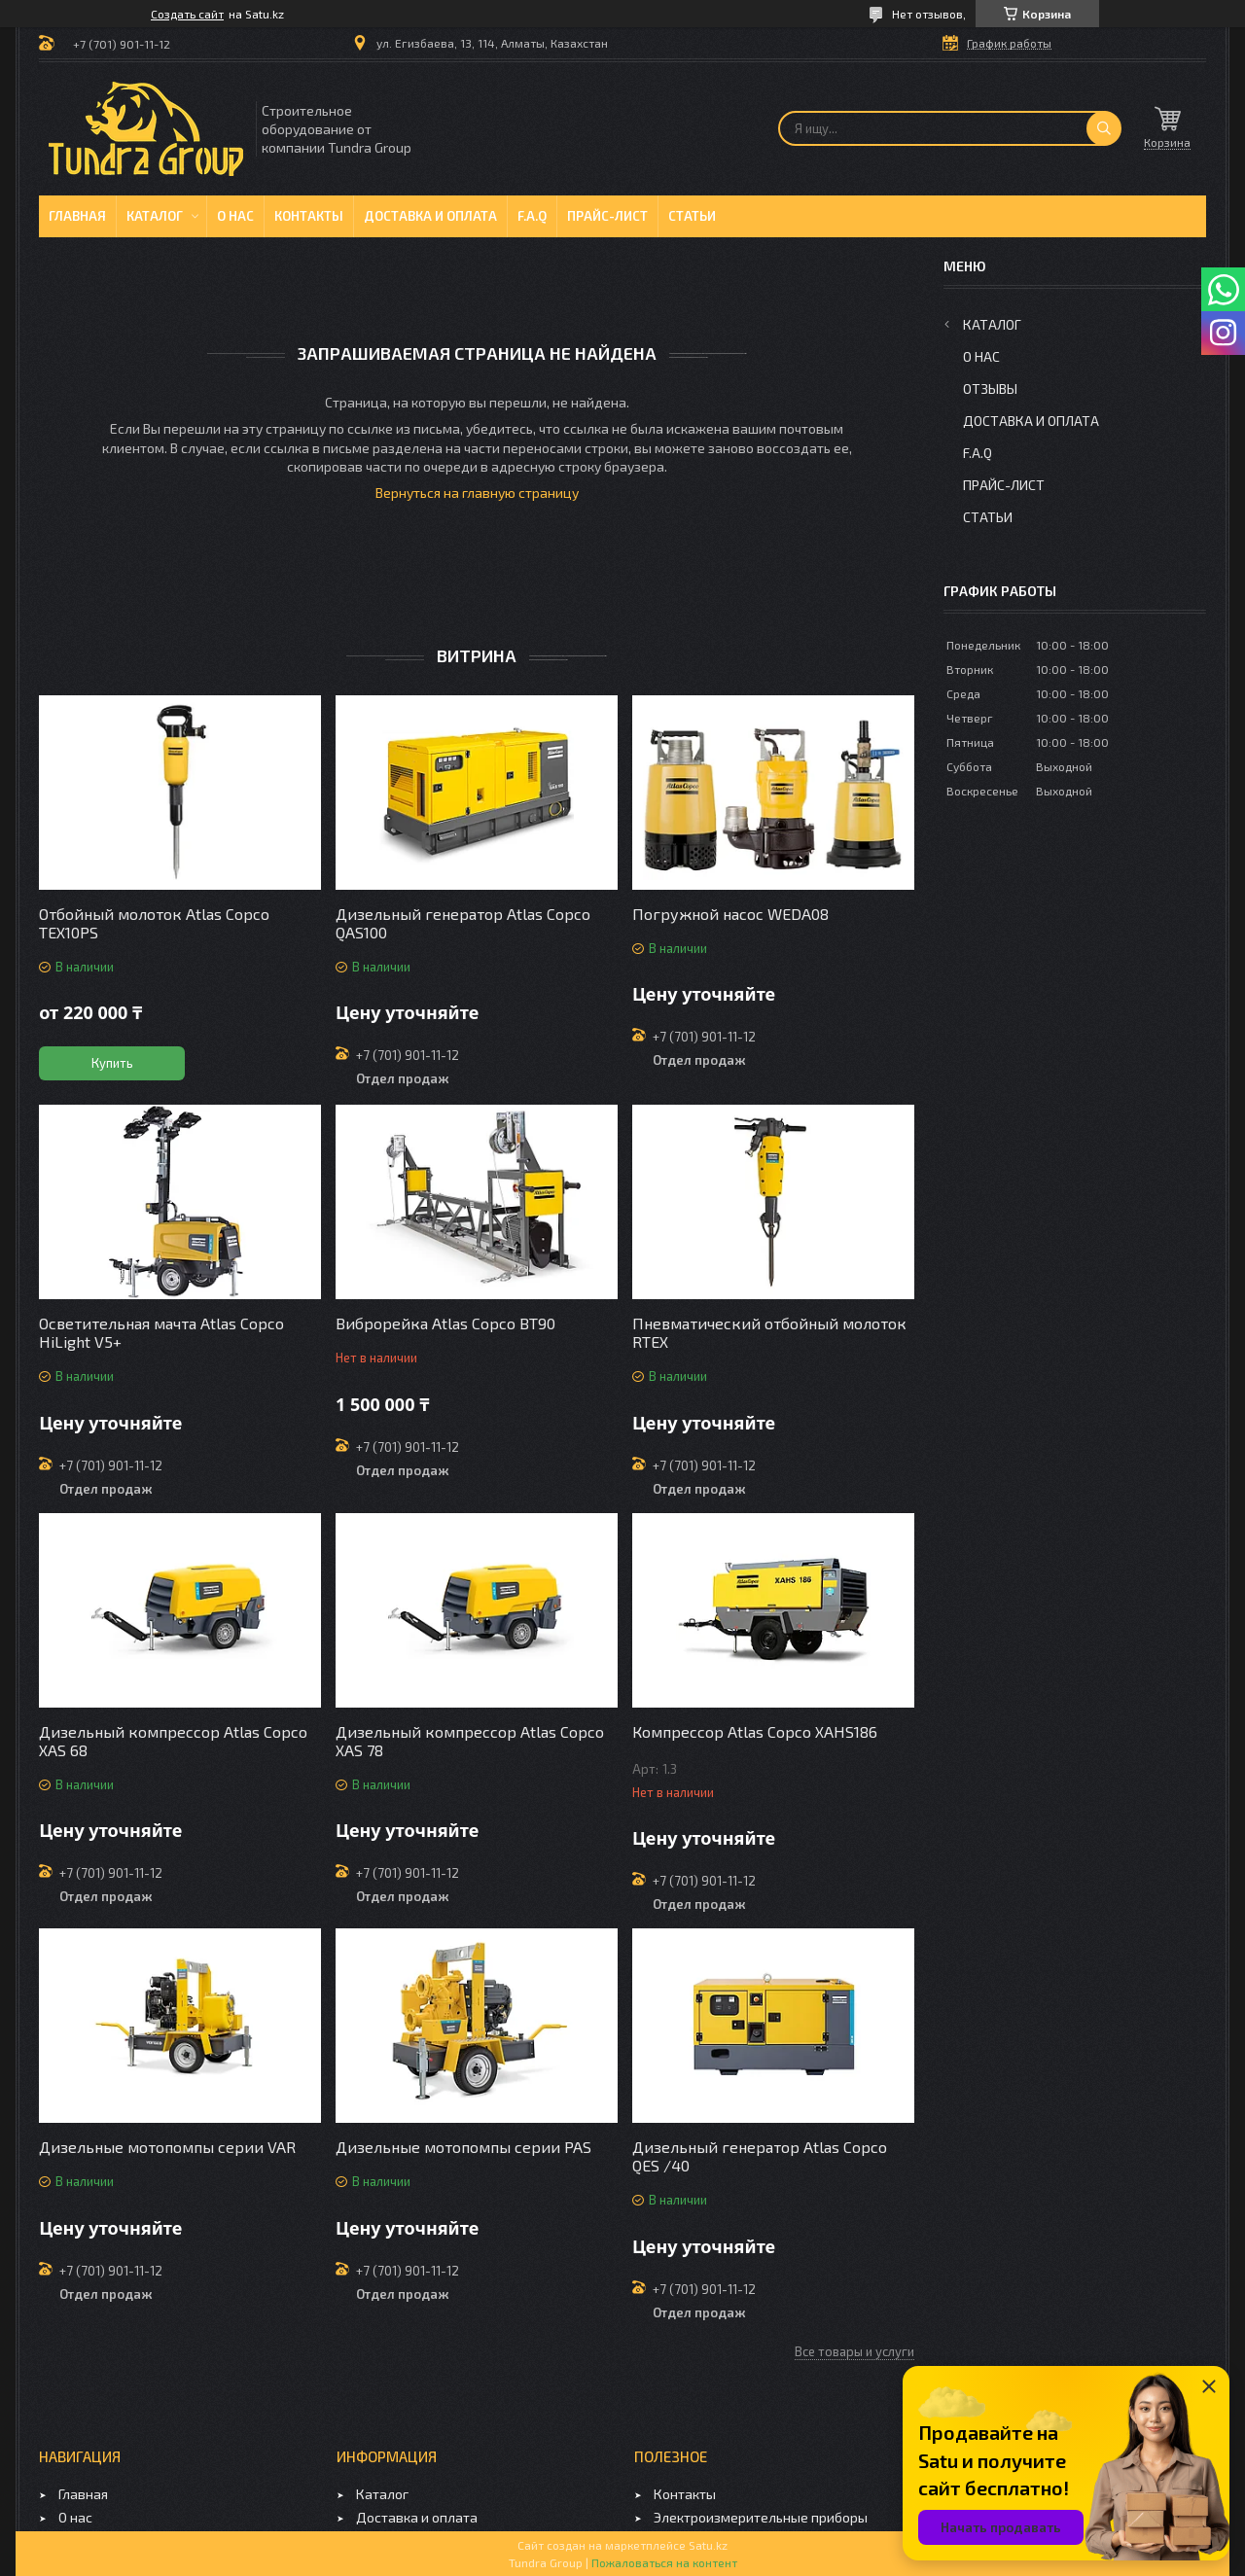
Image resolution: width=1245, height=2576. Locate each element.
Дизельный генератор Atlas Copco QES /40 (759, 2155)
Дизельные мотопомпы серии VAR (167, 2146)
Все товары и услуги (854, 2351)
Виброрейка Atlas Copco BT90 (445, 1323)
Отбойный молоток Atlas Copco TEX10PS (154, 922)
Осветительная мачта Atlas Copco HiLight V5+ (161, 1332)
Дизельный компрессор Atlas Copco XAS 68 (173, 1740)
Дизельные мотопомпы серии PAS (463, 2146)
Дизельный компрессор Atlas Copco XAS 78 (470, 1740)
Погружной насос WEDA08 (730, 913)
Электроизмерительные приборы (761, 2517)
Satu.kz (708, 2545)
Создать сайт (187, 13)
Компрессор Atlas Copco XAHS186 (754, 1731)
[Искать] (1103, 128)
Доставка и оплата (430, 216)
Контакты (308, 216)
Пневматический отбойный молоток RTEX (769, 1332)
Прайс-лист (607, 216)
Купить (112, 1063)
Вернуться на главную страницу (477, 492)
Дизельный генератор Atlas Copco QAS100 (463, 922)
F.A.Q (532, 216)
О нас (235, 216)
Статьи (692, 216)
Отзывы (990, 388)
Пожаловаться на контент (664, 2562)
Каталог (154, 216)
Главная (77, 216)
